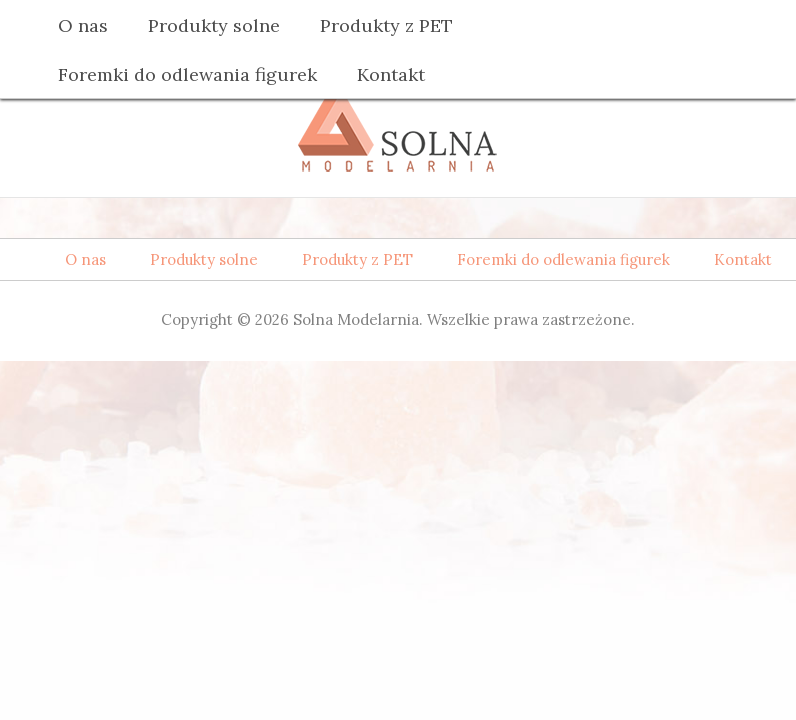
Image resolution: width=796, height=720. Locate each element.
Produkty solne (214, 25)
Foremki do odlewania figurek (187, 74)
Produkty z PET (386, 25)
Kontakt (391, 74)
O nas (83, 25)
